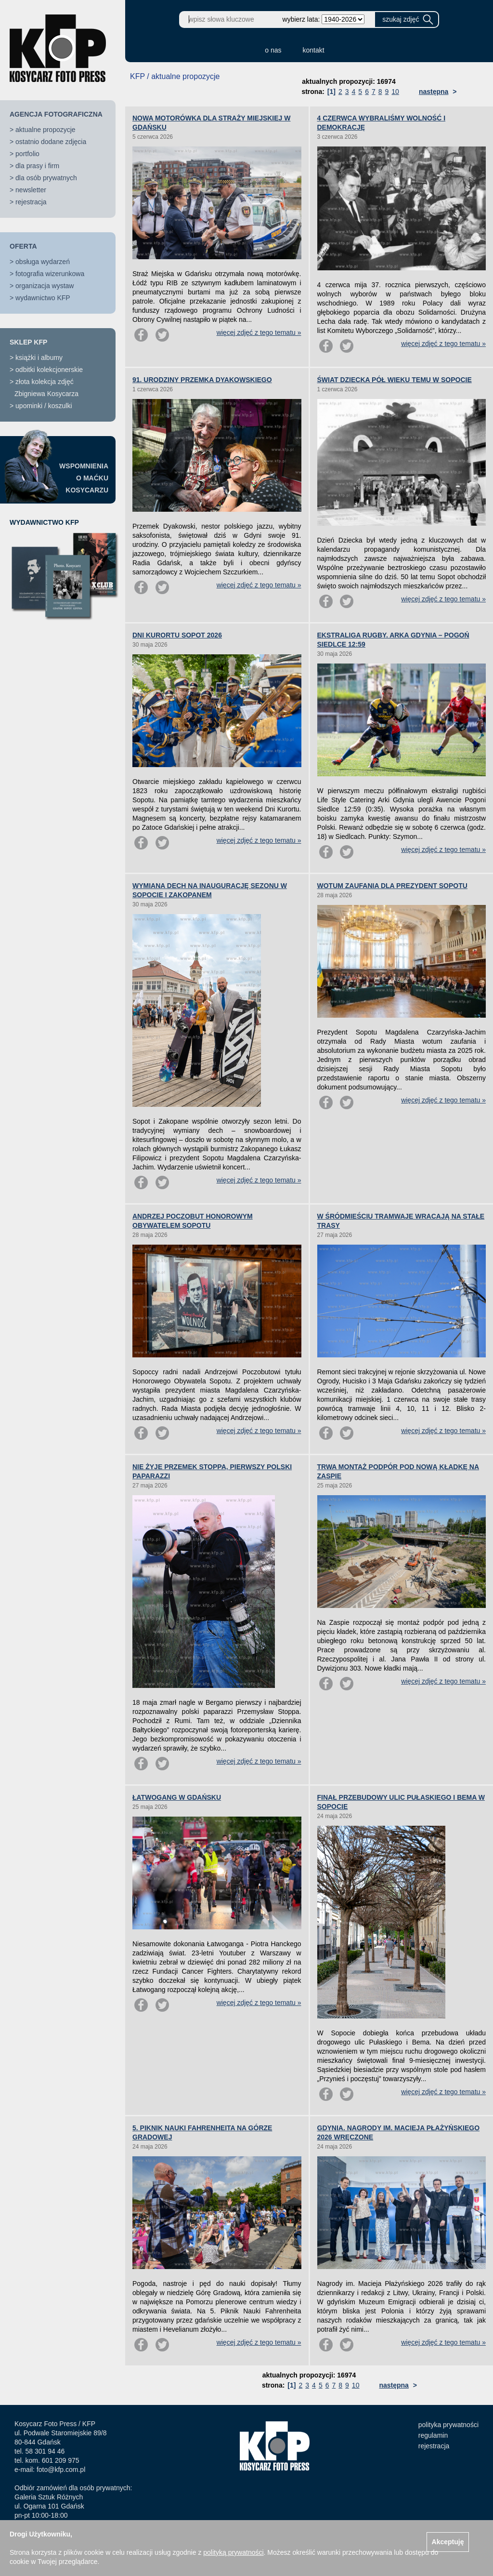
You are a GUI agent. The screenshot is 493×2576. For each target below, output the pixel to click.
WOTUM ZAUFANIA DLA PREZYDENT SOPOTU (392, 886)
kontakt (313, 50)
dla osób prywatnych (46, 178)
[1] (331, 91)
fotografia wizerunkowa (49, 274)
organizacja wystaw (44, 286)
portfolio (27, 154)
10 (395, 91)
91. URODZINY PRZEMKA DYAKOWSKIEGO (202, 380)
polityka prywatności (448, 2425)
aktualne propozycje (45, 129)
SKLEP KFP (28, 342)
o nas (273, 50)
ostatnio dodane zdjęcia (50, 142)
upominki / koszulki (43, 406)
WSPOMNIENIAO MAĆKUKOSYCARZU (83, 478)
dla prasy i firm (37, 166)
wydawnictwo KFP (42, 298)
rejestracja (31, 202)
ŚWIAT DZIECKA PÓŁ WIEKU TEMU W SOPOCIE (394, 380)
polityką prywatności (233, 2552)
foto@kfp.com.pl (61, 2469)
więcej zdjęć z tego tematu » (259, 332)
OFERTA (23, 246)
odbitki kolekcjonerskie (49, 369)
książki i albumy (39, 357)
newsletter (30, 190)
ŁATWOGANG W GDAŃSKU (176, 1797)
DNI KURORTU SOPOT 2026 (177, 635)
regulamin (433, 2435)
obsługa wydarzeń (42, 262)
